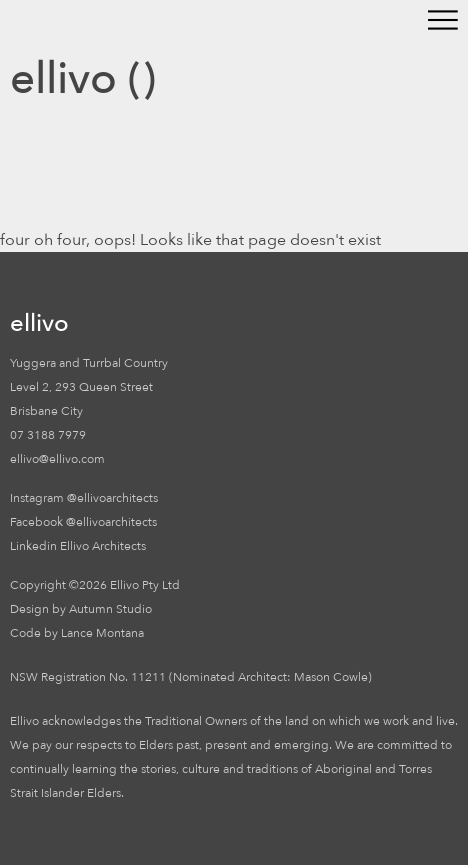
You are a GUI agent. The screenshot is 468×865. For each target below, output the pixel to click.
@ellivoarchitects (112, 498)
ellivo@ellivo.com (57, 459)
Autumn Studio (110, 609)
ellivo (63, 79)
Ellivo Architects (103, 546)
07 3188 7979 (48, 435)
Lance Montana (102, 633)
